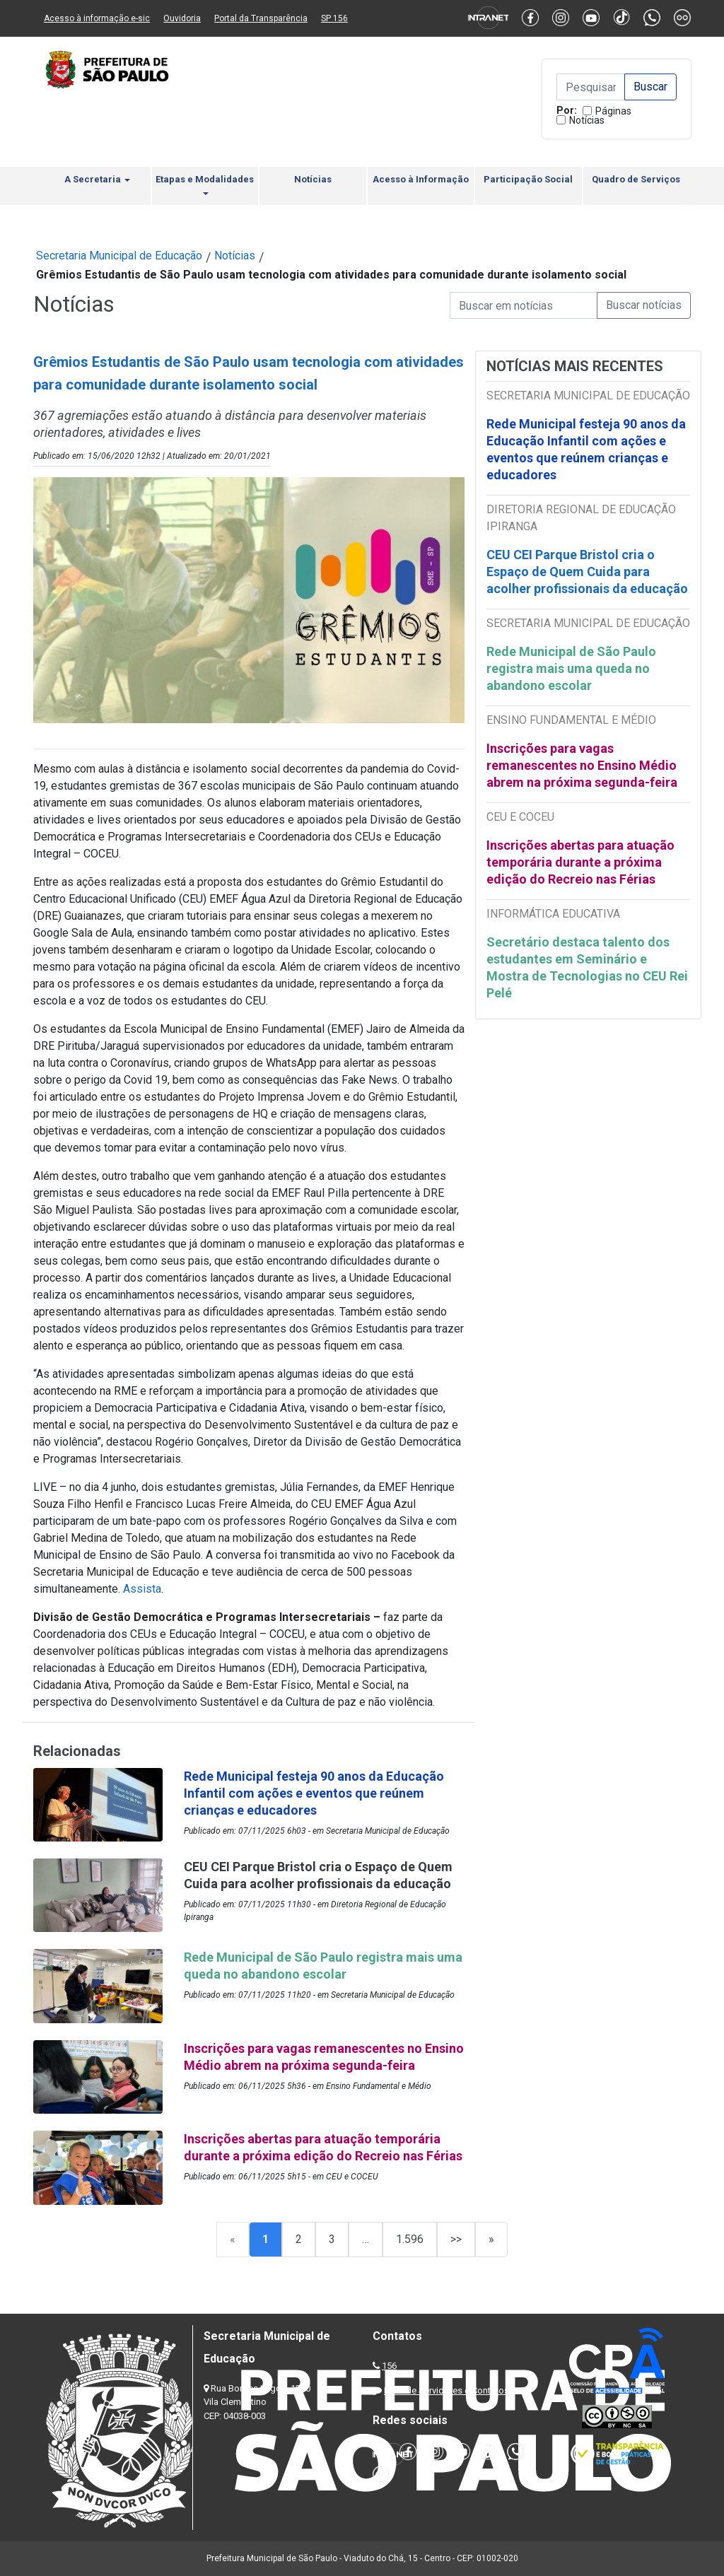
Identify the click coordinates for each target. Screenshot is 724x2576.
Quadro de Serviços (636, 179)
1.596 (410, 2239)
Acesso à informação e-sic (97, 18)
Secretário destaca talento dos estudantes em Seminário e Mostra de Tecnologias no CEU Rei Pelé (587, 967)
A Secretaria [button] (97, 179)
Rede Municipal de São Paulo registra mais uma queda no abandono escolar (571, 668)
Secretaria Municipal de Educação (119, 255)
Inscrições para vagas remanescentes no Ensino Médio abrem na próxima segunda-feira (581, 765)
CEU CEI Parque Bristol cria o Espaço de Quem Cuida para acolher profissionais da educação (587, 571)
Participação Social (528, 179)
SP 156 (334, 18)
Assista (142, 1589)
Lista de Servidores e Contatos (446, 2390)
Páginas (613, 111)
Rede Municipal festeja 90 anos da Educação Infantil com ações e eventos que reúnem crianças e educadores (586, 449)
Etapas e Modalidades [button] (205, 184)
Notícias (587, 120)
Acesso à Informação (421, 179)
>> (456, 2239)
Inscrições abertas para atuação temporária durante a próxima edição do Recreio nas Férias (580, 862)
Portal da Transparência (261, 18)
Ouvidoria (182, 18)
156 (389, 2365)
